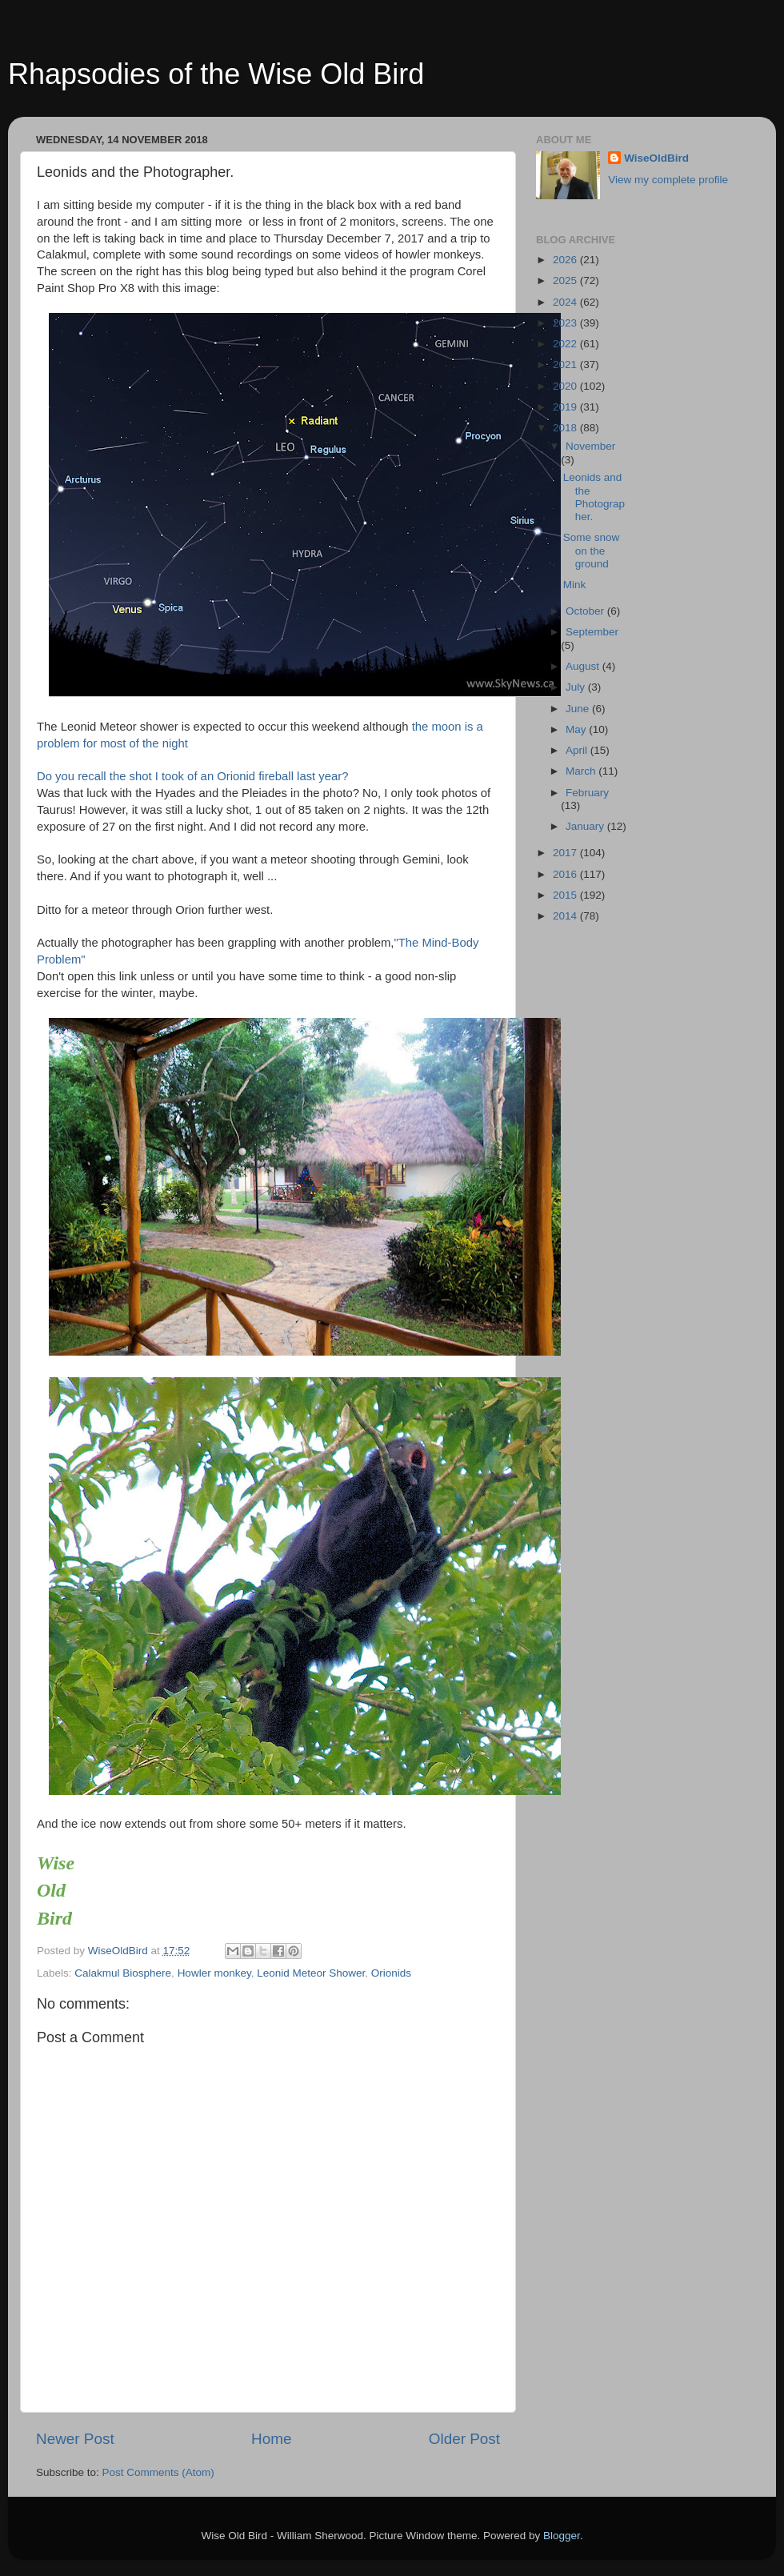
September (592, 632)
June (579, 709)
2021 (566, 365)
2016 (566, 874)
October (586, 611)
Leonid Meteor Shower (311, 1973)
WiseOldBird (656, 158)
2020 (566, 386)
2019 (566, 407)
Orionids (391, 1973)
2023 (566, 323)
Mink (574, 585)
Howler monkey (214, 1973)
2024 (566, 302)
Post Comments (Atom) (158, 2472)
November (590, 446)
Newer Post (75, 2438)
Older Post (464, 2438)
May (577, 729)
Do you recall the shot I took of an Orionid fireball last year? (192, 776)
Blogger (561, 2536)
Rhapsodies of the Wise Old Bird (216, 74)
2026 (566, 260)
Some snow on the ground (591, 550)
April (578, 750)
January (586, 826)
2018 (566, 428)
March (582, 771)
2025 (566, 280)
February (587, 793)
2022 (566, 344)
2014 (566, 916)
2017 (566, 853)
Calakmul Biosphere (122, 1973)
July (577, 687)
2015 (566, 895)
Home (271, 2438)
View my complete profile (668, 180)
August (584, 666)
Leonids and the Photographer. (594, 497)
